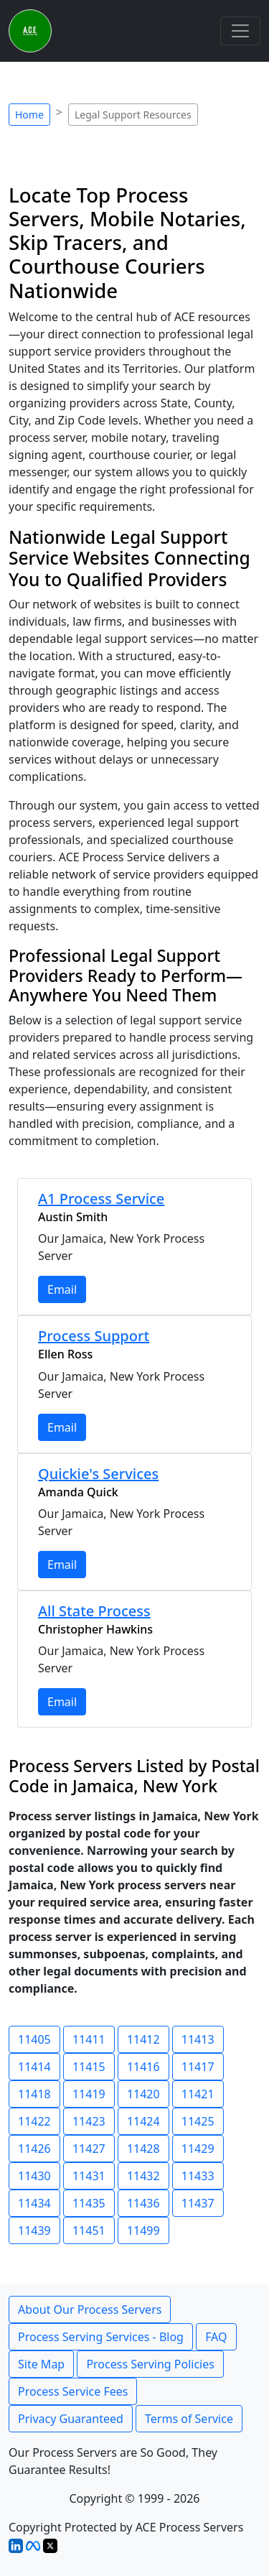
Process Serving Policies (150, 2364)
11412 (143, 2039)
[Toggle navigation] (240, 31)
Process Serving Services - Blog (101, 2337)
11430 (34, 2176)
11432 (143, 2176)
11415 (88, 2067)
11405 (34, 2039)
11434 (34, 2203)
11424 (143, 2121)
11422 (34, 2121)
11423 (88, 2121)
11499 (143, 2230)
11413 (197, 2039)
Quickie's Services (98, 1473)
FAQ (216, 2337)
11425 (197, 2121)
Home (29, 114)
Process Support (93, 1335)
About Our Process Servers (89, 2309)
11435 (88, 2203)
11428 (143, 2148)
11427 (88, 2148)
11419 (88, 2094)
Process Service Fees (73, 2391)
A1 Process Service (101, 1198)
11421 (197, 2094)
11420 (143, 2094)
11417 (197, 2067)
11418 (34, 2094)
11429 (197, 2148)
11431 (88, 2176)
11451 (88, 2230)
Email (62, 1289)
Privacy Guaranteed (70, 2419)
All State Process (94, 1611)
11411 (88, 2039)
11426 (34, 2148)
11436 (143, 2203)
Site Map (41, 2364)
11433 (197, 2176)
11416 (143, 2067)
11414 (34, 2067)
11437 (197, 2203)
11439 (34, 2230)
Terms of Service (189, 2419)
